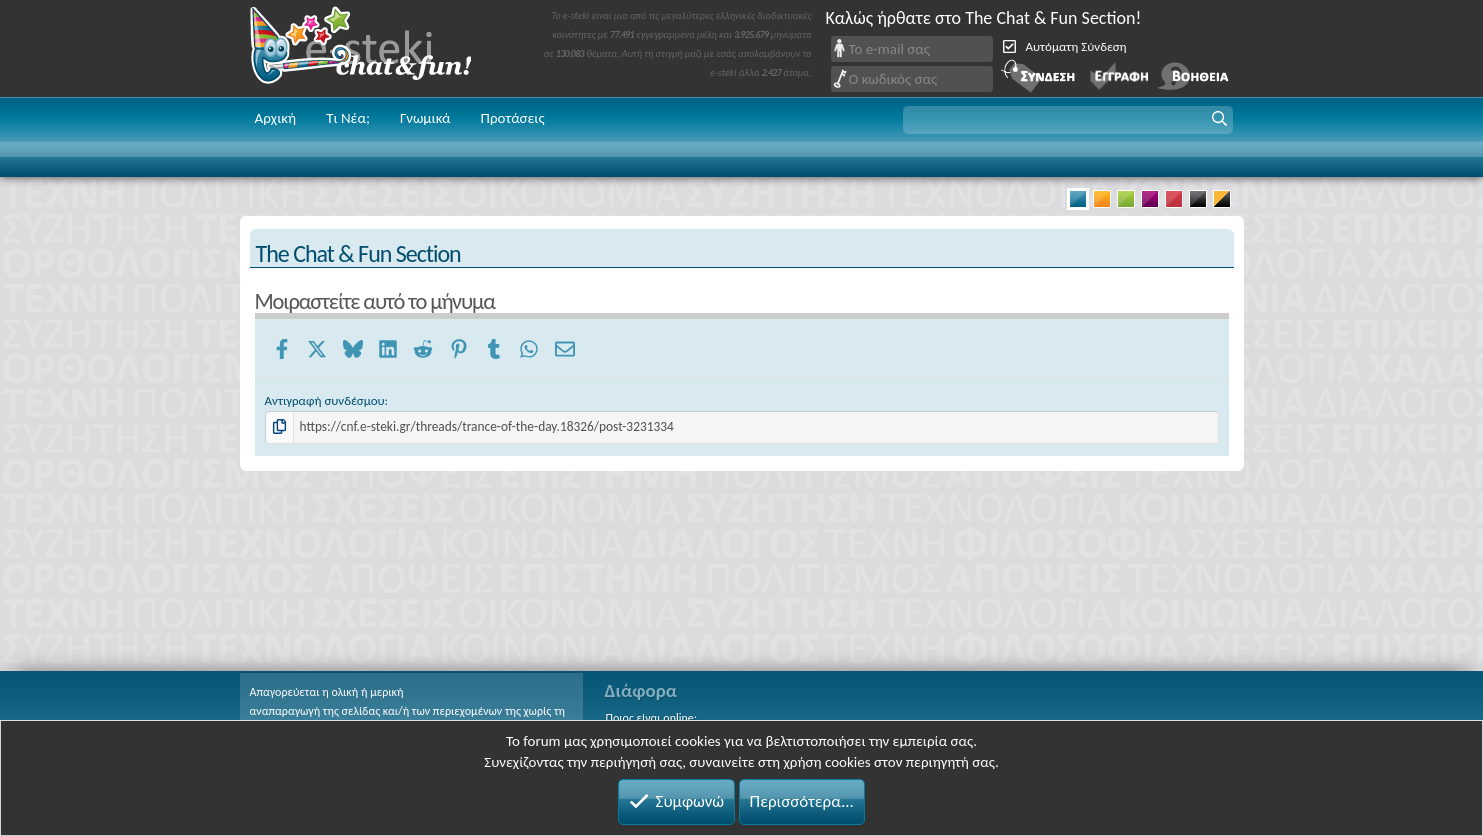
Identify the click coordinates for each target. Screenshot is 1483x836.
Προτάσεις (513, 118)
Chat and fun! (375, 48)
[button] (1068, 120)
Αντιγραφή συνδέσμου (325, 400)
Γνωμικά (425, 118)
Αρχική (276, 118)
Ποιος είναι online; (651, 718)
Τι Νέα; (348, 118)
